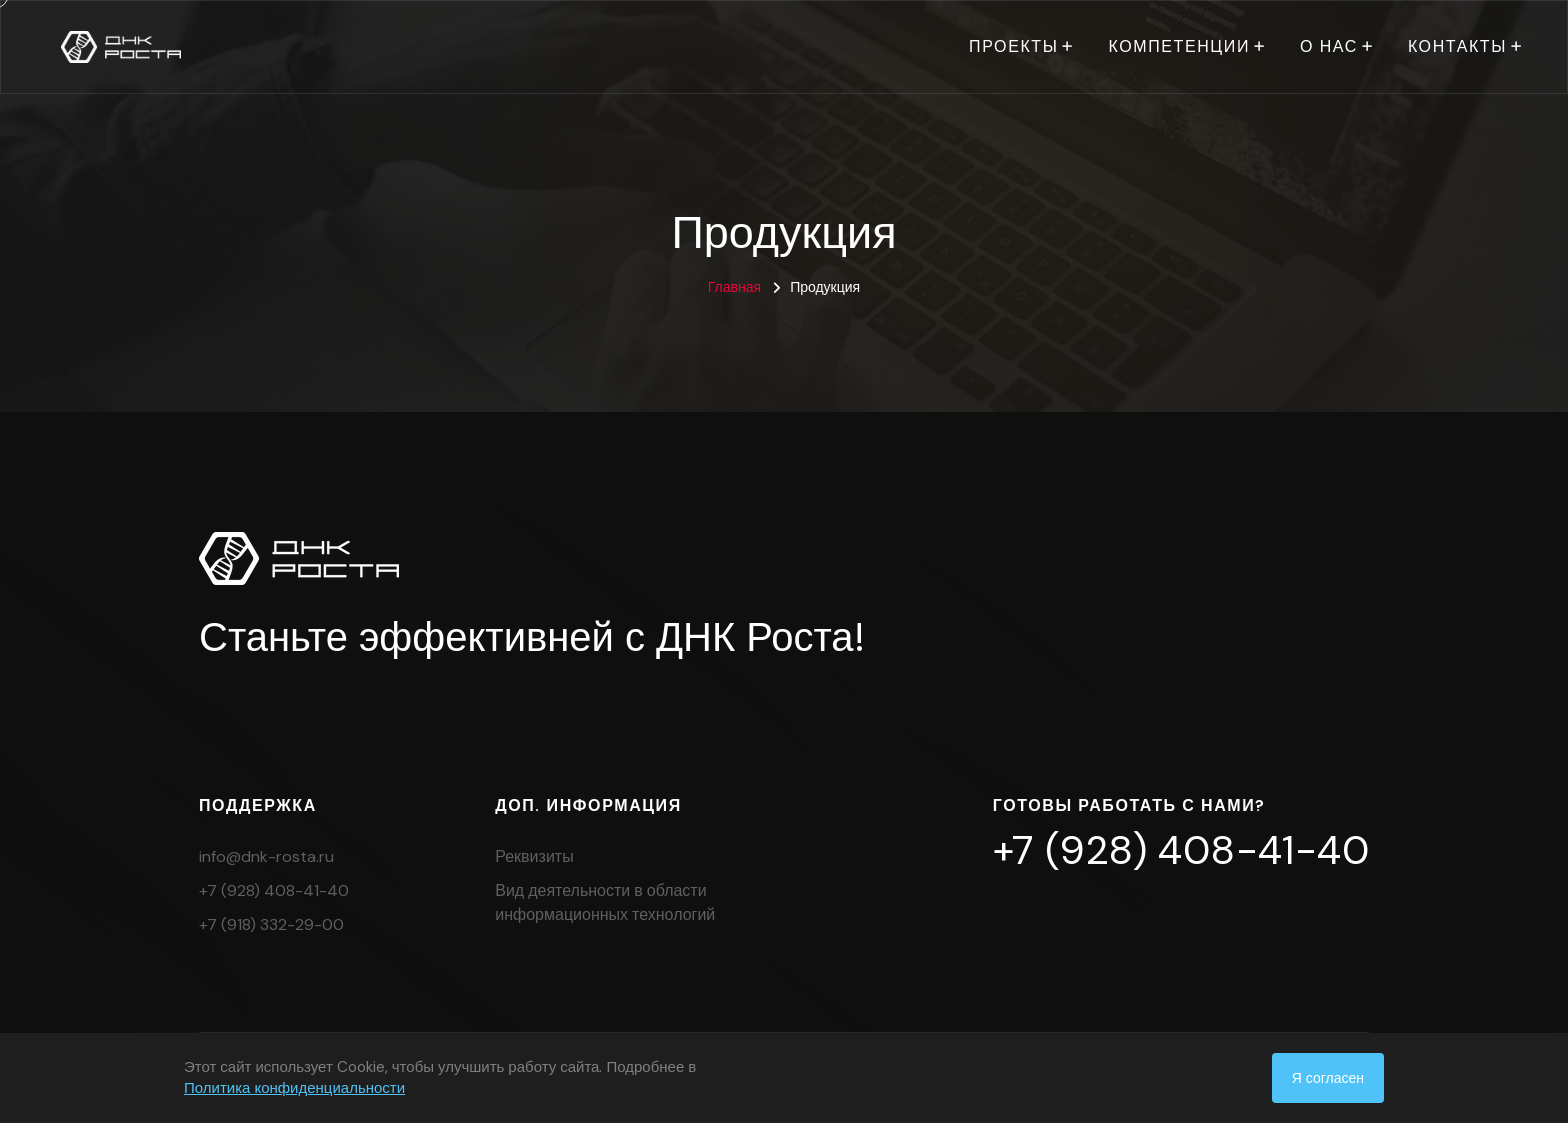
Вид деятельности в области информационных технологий (605, 902)
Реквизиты (534, 856)
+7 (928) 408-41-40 (274, 890)
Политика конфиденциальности (294, 1088)
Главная (734, 287)
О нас (1329, 46)
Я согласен (1328, 1078)
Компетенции (1179, 46)
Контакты (1457, 46)
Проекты (1013, 46)
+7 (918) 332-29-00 (271, 924)
